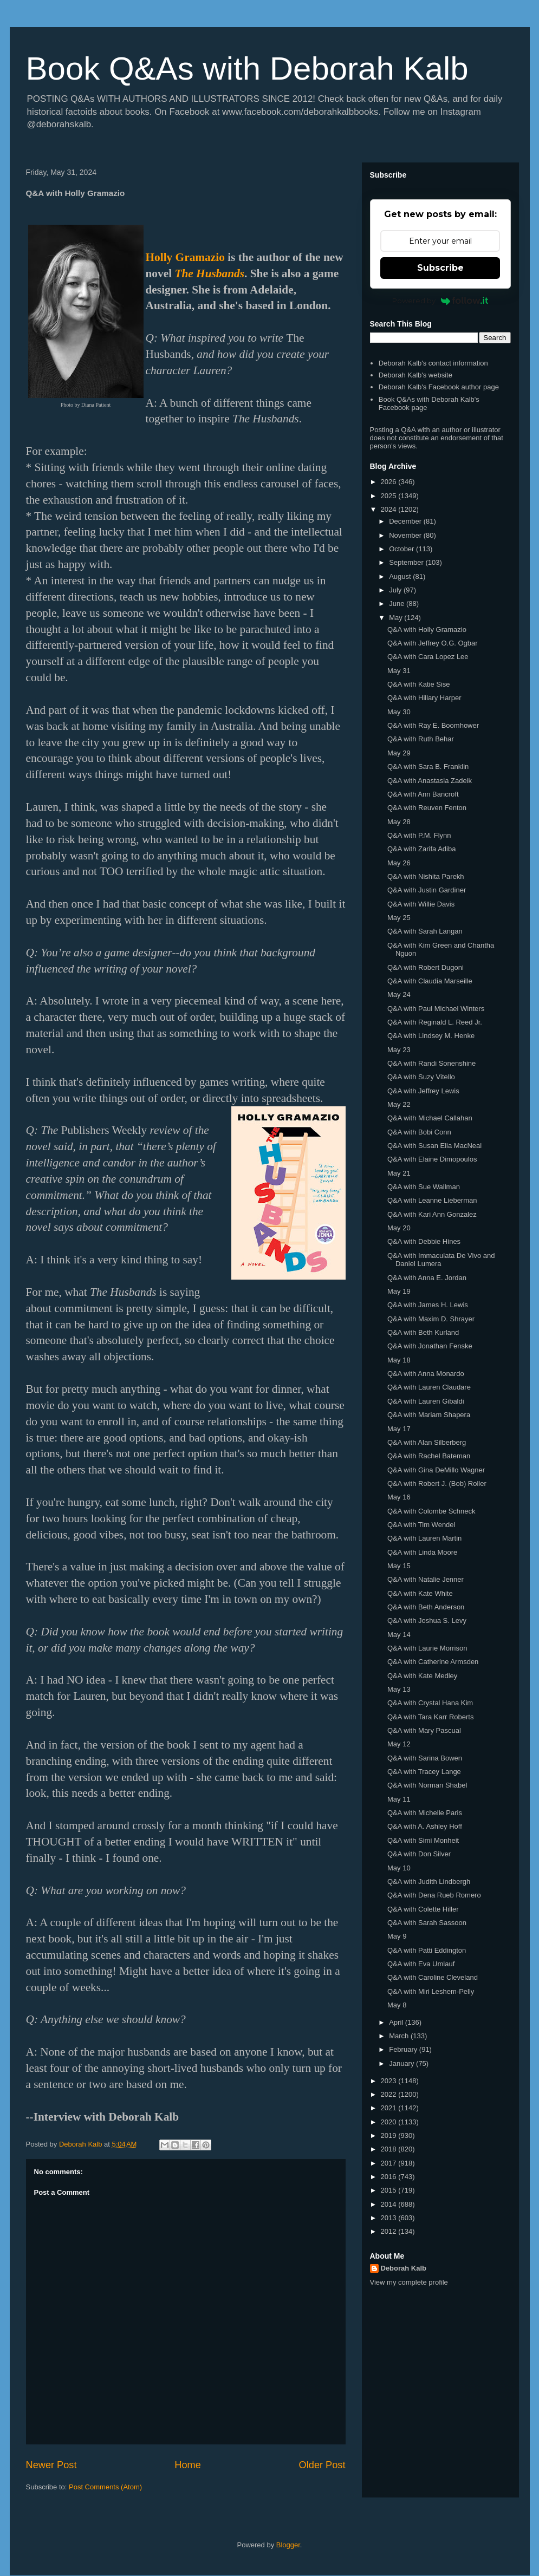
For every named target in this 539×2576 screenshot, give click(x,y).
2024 (390, 509)
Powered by (440, 300)
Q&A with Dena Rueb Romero (434, 1895)
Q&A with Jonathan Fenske (429, 1346)
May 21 (399, 1173)
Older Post (322, 2465)
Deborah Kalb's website (415, 375)
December (406, 521)
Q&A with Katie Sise (418, 684)
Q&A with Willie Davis (420, 904)
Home (187, 2465)
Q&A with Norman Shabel (427, 1785)
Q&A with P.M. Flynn (419, 835)
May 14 (399, 1635)
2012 (390, 2231)
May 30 (399, 712)
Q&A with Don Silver (419, 1854)
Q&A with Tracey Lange (424, 1772)
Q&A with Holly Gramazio (426, 629)
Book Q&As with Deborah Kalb (247, 68)
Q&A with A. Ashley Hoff (424, 1826)
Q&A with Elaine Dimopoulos (432, 1159)
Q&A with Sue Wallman (423, 1187)
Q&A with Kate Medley (422, 1676)
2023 (390, 2081)
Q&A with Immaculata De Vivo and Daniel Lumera (441, 1259)
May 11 (399, 1799)
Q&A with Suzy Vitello (421, 1077)
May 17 (399, 1429)
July (396, 590)
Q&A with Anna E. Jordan (426, 1278)
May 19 (399, 1291)
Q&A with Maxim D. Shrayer (431, 1319)
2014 (390, 2204)
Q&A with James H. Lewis (427, 1305)
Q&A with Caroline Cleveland (432, 1977)
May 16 (399, 1497)
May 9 (396, 1936)
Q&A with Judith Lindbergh (428, 1881)
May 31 (399, 671)
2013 (390, 2218)
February (404, 2049)
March (400, 2036)
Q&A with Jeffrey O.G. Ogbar (432, 643)
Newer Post (51, 2465)
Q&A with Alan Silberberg (426, 1442)
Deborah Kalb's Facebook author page (439, 387)
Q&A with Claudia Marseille (429, 981)
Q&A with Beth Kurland (423, 1332)
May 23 (399, 1050)
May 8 (396, 2005)
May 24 (399, 994)
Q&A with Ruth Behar (420, 739)
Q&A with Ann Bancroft (423, 794)
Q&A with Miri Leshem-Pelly (430, 1991)
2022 (390, 2094)
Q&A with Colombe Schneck (431, 1511)
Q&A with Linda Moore (422, 1552)
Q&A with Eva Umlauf (420, 1964)
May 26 (399, 863)
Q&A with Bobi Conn (419, 1132)
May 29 (399, 753)
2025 (390, 496)
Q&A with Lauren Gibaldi (425, 1401)
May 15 (399, 1566)
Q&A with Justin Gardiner (426, 890)
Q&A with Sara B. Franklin (428, 766)
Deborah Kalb (404, 2268)
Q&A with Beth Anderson (425, 1607)
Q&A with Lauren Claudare (429, 1387)
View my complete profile (409, 2282)
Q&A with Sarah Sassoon (426, 1923)
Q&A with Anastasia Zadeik (429, 781)
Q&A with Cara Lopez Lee (428, 657)
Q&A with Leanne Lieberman (432, 1200)
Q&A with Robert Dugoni (425, 967)
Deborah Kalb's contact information (433, 363)
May (396, 618)
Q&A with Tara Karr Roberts (430, 1717)
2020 (390, 2122)
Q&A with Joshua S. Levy (426, 1620)
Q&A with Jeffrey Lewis (423, 1091)
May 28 (399, 822)
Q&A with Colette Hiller (423, 1909)
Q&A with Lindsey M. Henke (431, 1036)
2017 (390, 2163)
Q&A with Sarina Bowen (424, 1758)
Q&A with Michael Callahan (429, 1118)
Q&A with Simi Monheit (423, 1840)
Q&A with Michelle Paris (424, 1813)
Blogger (288, 2545)
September (407, 562)
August (401, 576)
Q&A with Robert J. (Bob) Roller (436, 1483)
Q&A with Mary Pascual (424, 1730)
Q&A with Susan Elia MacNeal (434, 1146)
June (397, 603)
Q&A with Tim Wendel (421, 1525)
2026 (390, 482)
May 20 (399, 1228)
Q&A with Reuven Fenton (426, 808)
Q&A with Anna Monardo (425, 1373)
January (402, 2063)
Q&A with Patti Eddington (426, 1950)
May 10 (399, 1868)
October (402, 549)
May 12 (399, 1744)
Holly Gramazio (185, 257)
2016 (390, 2177)
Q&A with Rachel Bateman (428, 1456)
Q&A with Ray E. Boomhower (433, 725)
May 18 (399, 1360)
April (397, 2022)
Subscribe (440, 268)
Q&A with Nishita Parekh (425, 876)
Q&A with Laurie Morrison (427, 1648)
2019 (390, 2135)
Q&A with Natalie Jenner (425, 1579)
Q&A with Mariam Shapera (428, 1415)
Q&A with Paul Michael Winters (435, 1009)
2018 (390, 2149)
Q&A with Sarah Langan (425, 931)
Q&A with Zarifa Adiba (421, 849)
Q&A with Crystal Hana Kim (430, 1703)
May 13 (399, 1689)
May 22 (399, 1104)
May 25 (399, 918)
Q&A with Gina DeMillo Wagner (436, 1470)
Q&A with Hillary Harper (424, 698)
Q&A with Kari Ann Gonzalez (432, 1214)
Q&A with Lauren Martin (424, 1538)
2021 (390, 2108)
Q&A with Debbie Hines (423, 1241)
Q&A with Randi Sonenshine (431, 1063)
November (406, 535)
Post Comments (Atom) (105, 2487)
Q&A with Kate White (420, 1593)
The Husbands (209, 273)
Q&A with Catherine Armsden (432, 1662)
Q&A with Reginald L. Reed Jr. (434, 1022)
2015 (390, 2190)
